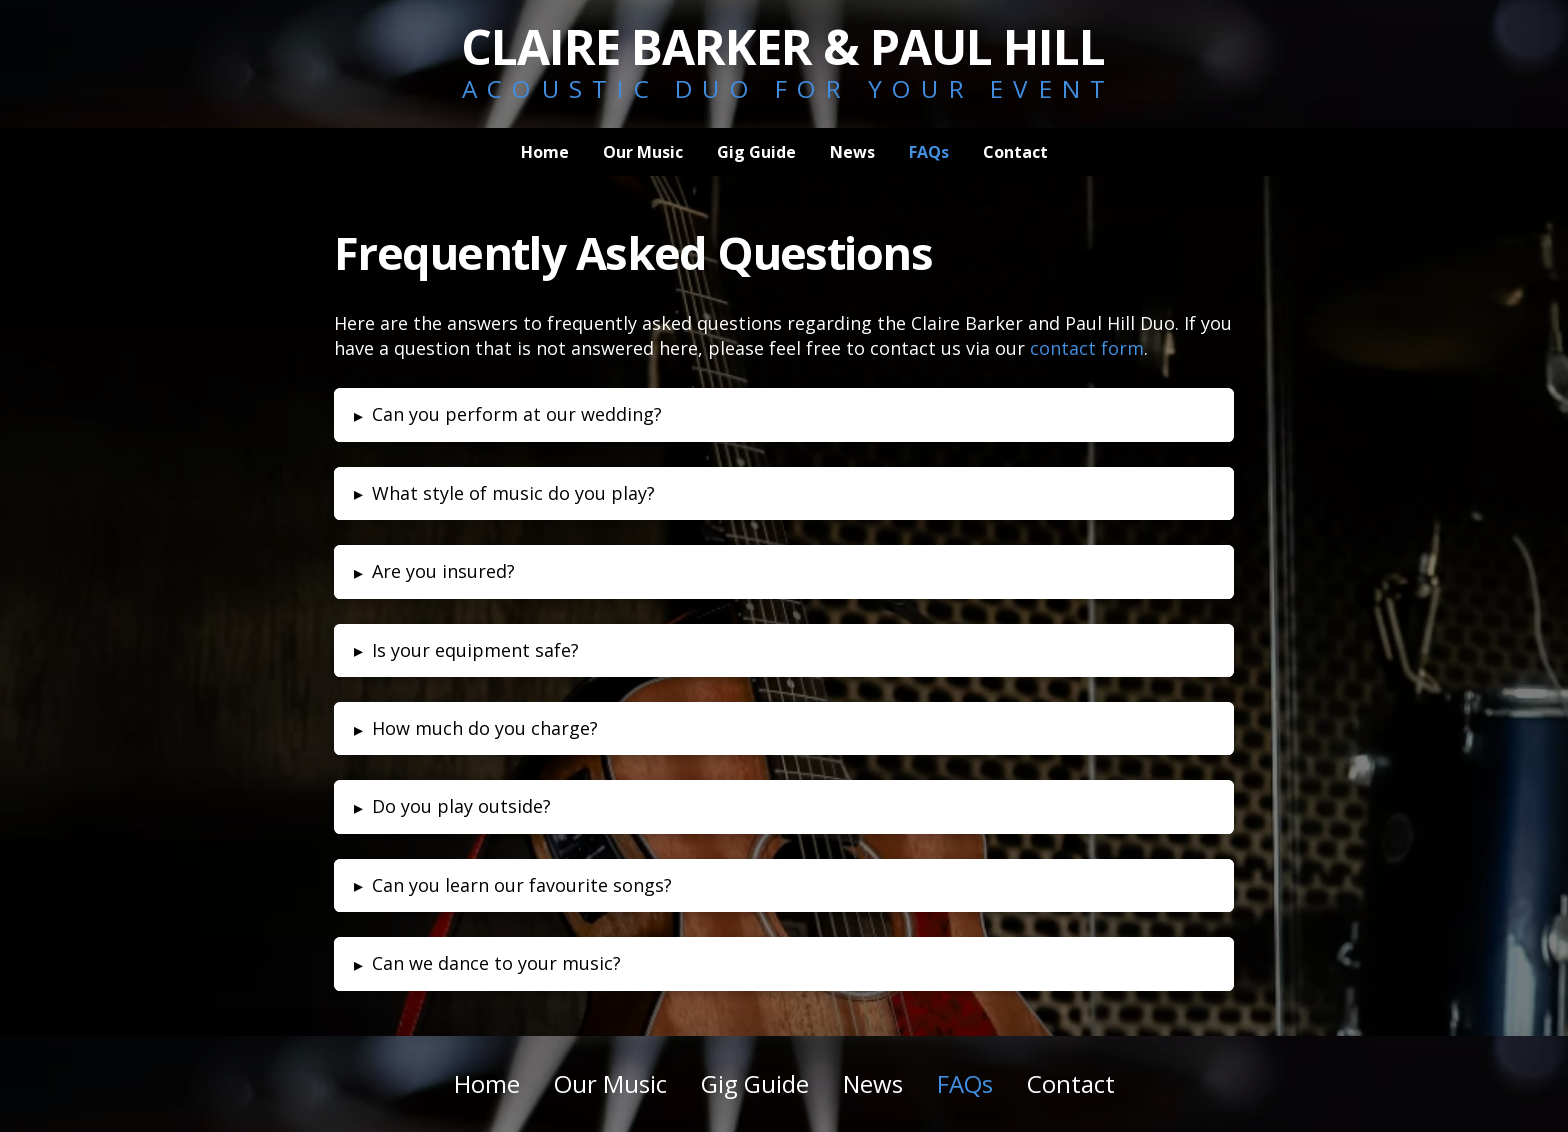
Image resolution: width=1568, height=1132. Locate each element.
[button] (784, 414)
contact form (1087, 348)
